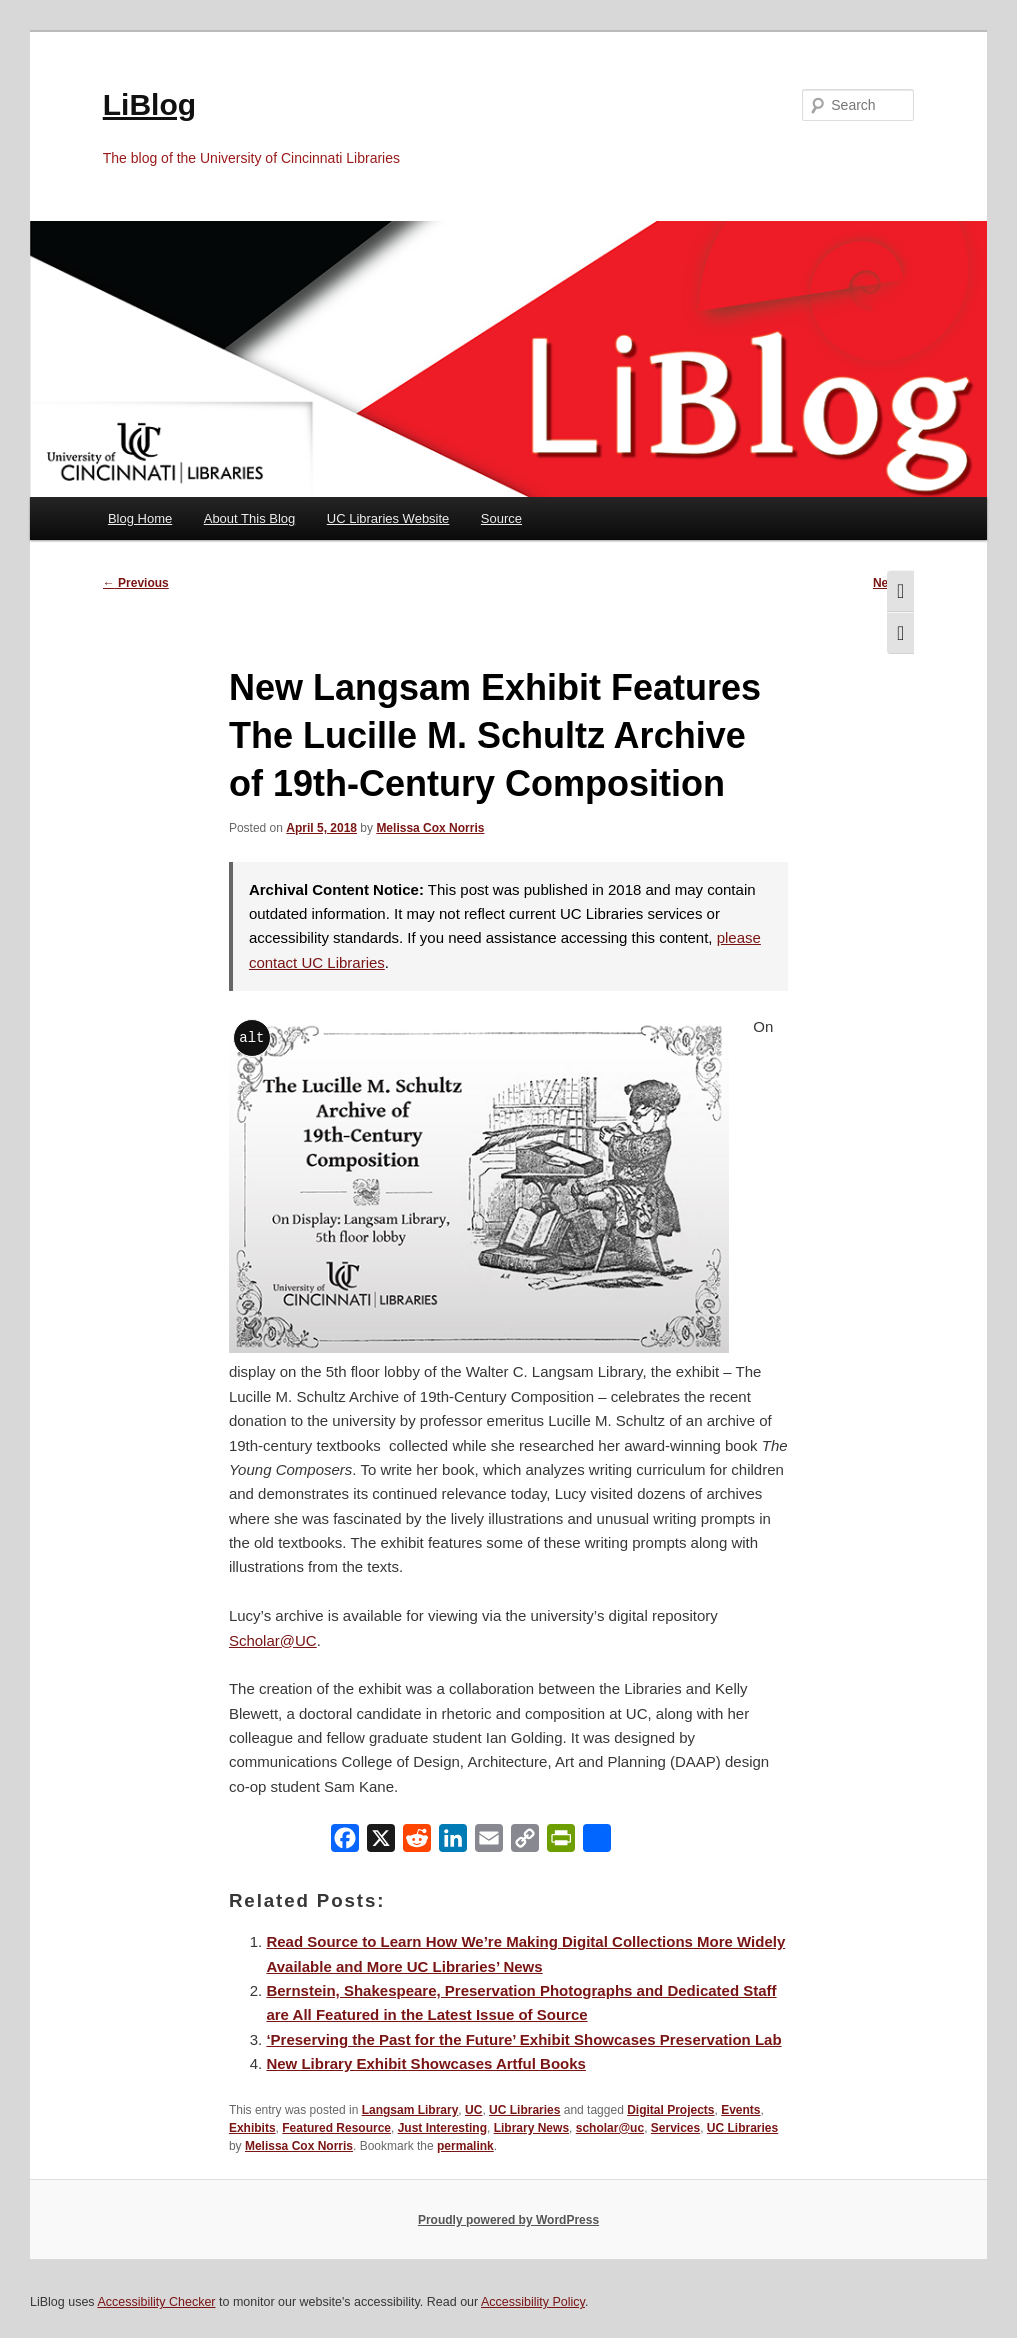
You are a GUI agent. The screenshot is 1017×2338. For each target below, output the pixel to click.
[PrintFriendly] (561, 1842)
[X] (381, 1842)
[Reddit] (417, 1842)
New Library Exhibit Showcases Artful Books (426, 2063)
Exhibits (252, 2128)
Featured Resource (336, 2128)
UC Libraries (524, 2110)
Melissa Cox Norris (430, 828)
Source (501, 518)
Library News (531, 2128)
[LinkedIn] (453, 1842)
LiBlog (149, 104)
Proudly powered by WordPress (508, 2220)
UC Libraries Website (388, 518)
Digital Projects (670, 2110)
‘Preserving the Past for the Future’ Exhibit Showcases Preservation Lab (523, 2039)
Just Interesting (442, 2128)
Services (675, 2128)
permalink (465, 2146)
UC (473, 2110)
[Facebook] (345, 1842)
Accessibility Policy (533, 2302)
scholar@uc (610, 2128)
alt (251, 1037)
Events (740, 2110)
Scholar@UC (273, 1640)
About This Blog (250, 518)
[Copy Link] (525, 1842)
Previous (136, 583)
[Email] (489, 1842)
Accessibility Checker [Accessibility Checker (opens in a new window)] (156, 2302)
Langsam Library (410, 2110)
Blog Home (140, 518)
